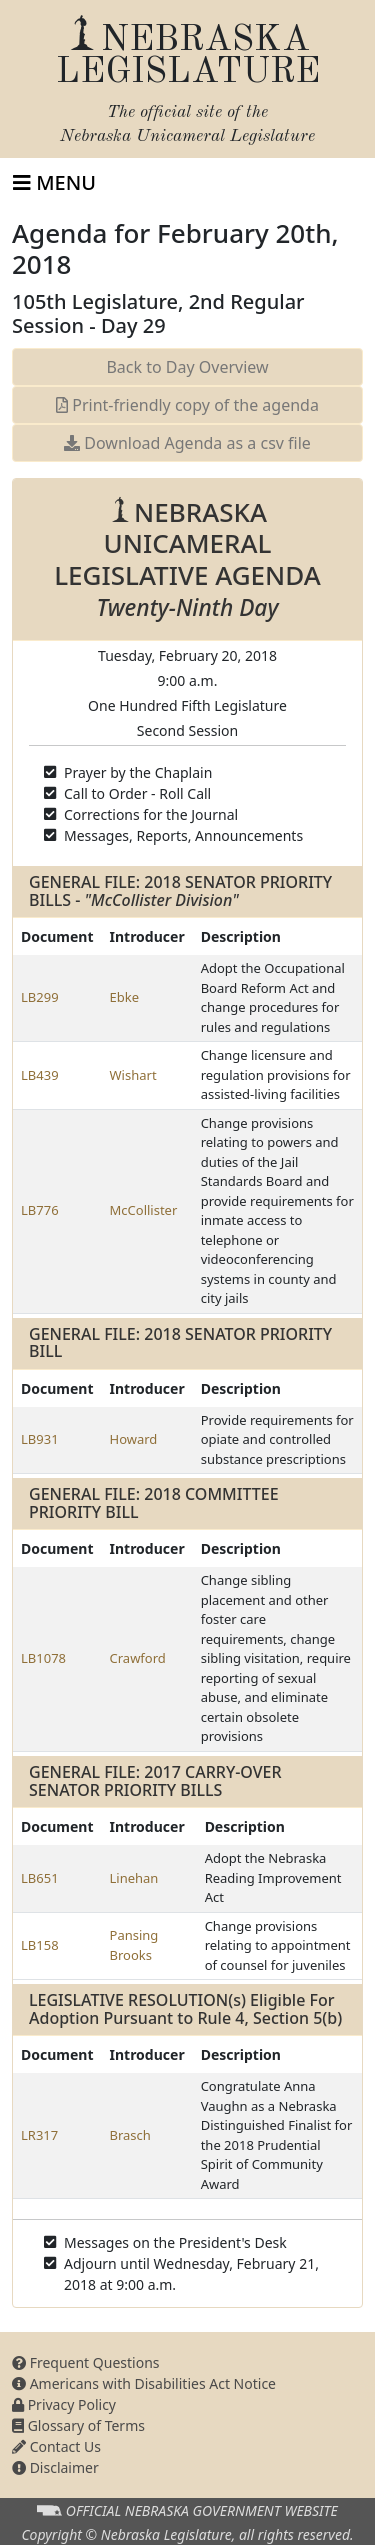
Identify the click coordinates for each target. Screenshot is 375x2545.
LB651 (40, 1878)
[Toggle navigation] (54, 183)
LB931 (40, 1439)
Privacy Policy (64, 2404)
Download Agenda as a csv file (187, 443)
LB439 (40, 1075)
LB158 (40, 1945)
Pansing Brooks (134, 1945)
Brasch (130, 2135)
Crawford (138, 1658)
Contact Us (56, 2446)
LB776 (40, 1210)
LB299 (40, 997)
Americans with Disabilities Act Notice (144, 2383)
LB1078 (43, 1658)
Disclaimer (55, 2467)
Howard (134, 1439)
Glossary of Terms (78, 2425)
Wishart (133, 1075)
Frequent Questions (86, 2362)
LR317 (39, 2135)
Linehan (134, 1878)
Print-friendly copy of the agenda (187, 405)
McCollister (144, 1210)
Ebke (125, 997)
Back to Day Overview (187, 367)
